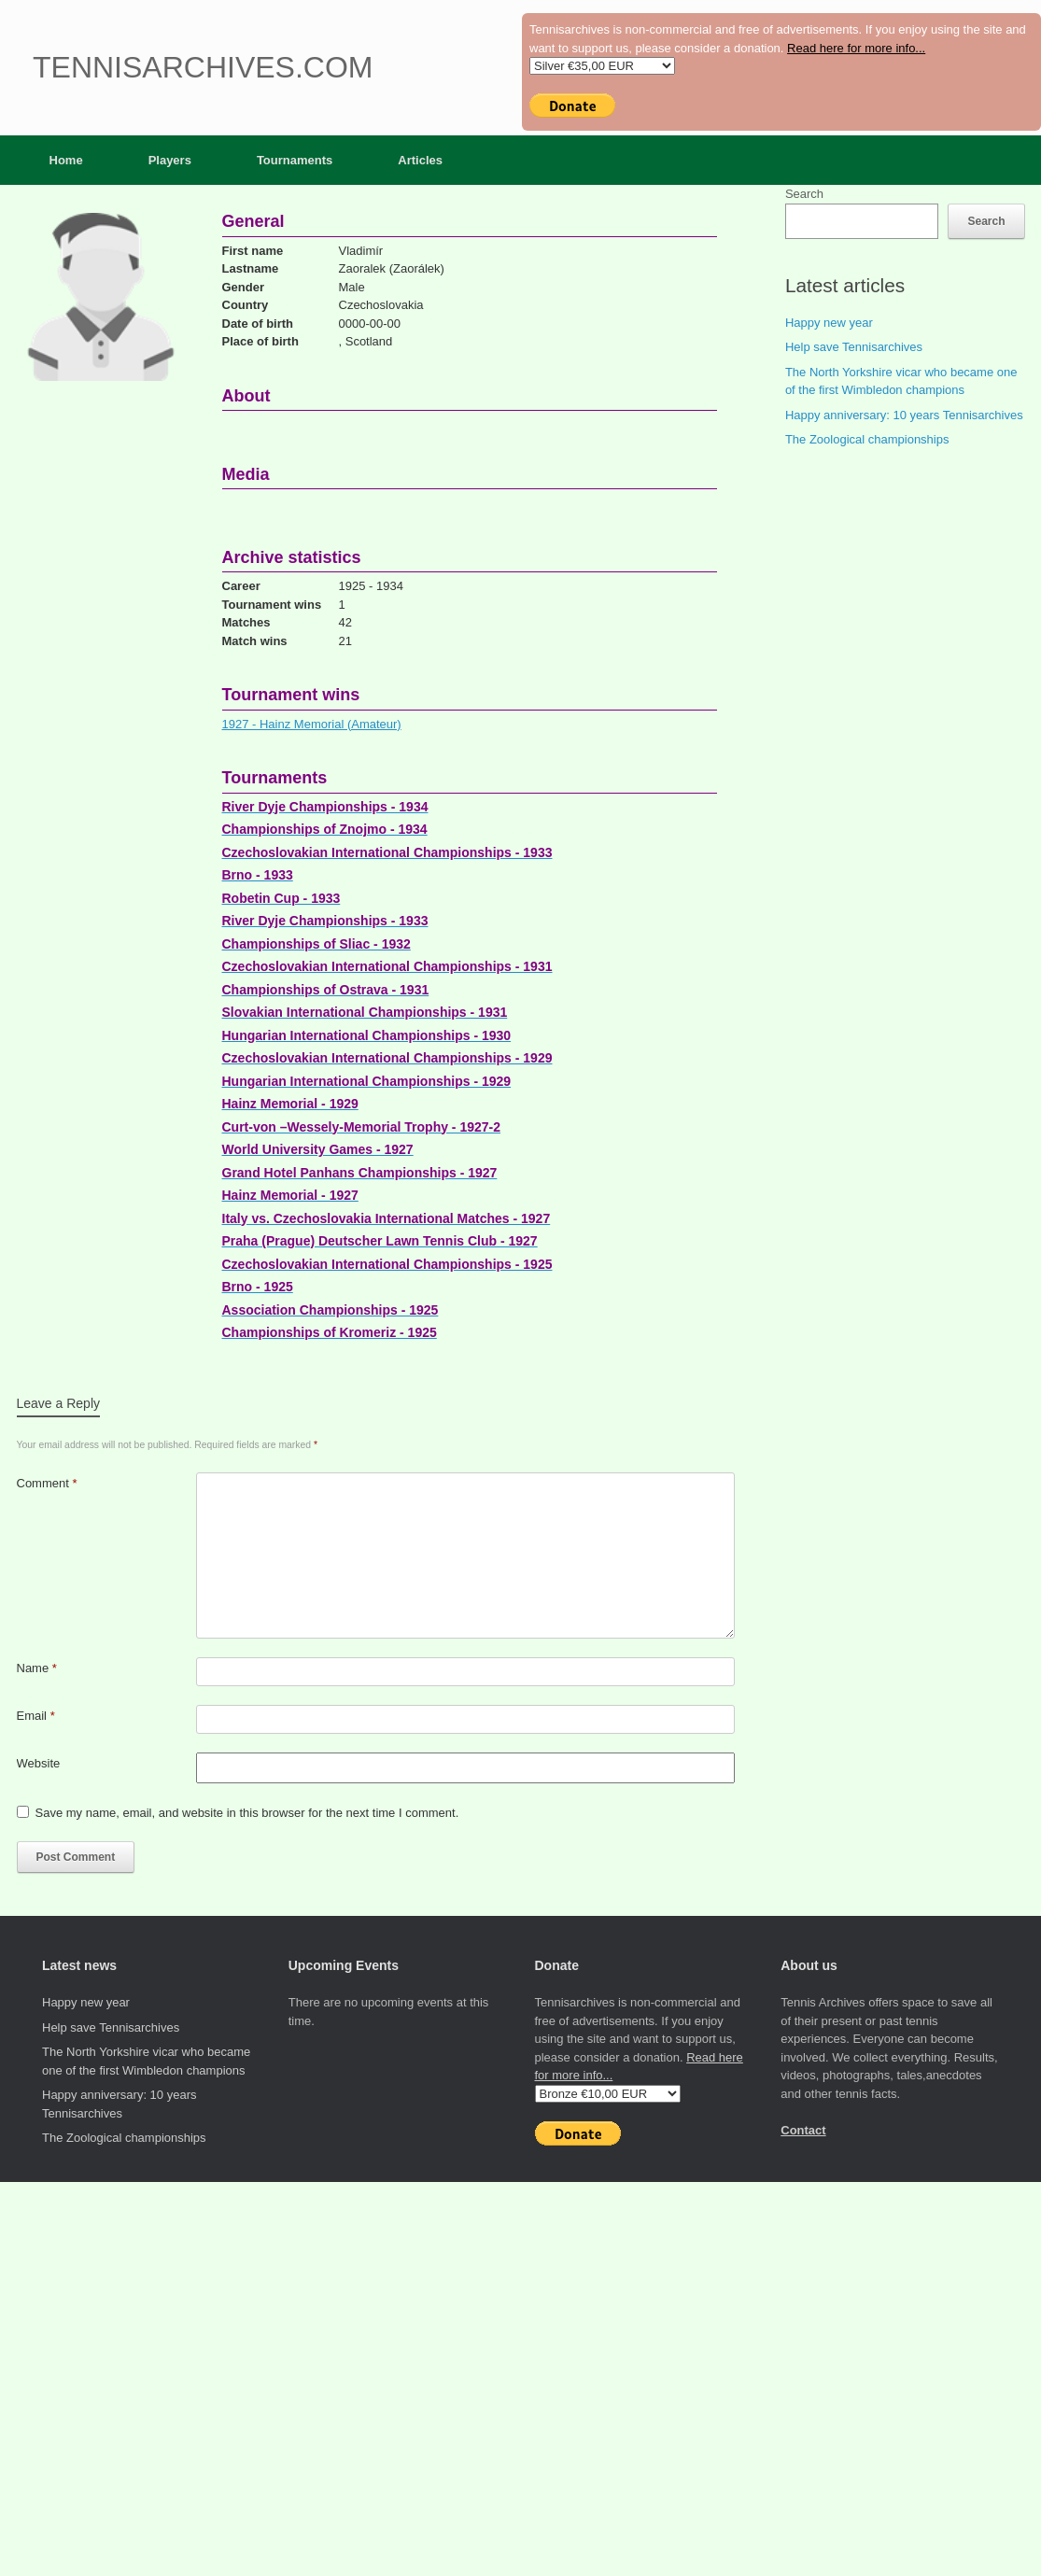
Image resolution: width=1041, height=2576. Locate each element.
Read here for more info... (856, 48)
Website (39, 1763)
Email (36, 1716)
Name (37, 1668)
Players (169, 160)
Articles (420, 160)
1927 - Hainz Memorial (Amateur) (311, 724)
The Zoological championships (867, 439)
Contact (803, 2130)
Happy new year (829, 323)
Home (66, 160)
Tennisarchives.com (203, 67)
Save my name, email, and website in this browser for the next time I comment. (247, 1813)
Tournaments (294, 160)
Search (804, 194)
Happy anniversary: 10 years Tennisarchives (904, 415)
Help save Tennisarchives (853, 347)
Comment (47, 1483)
